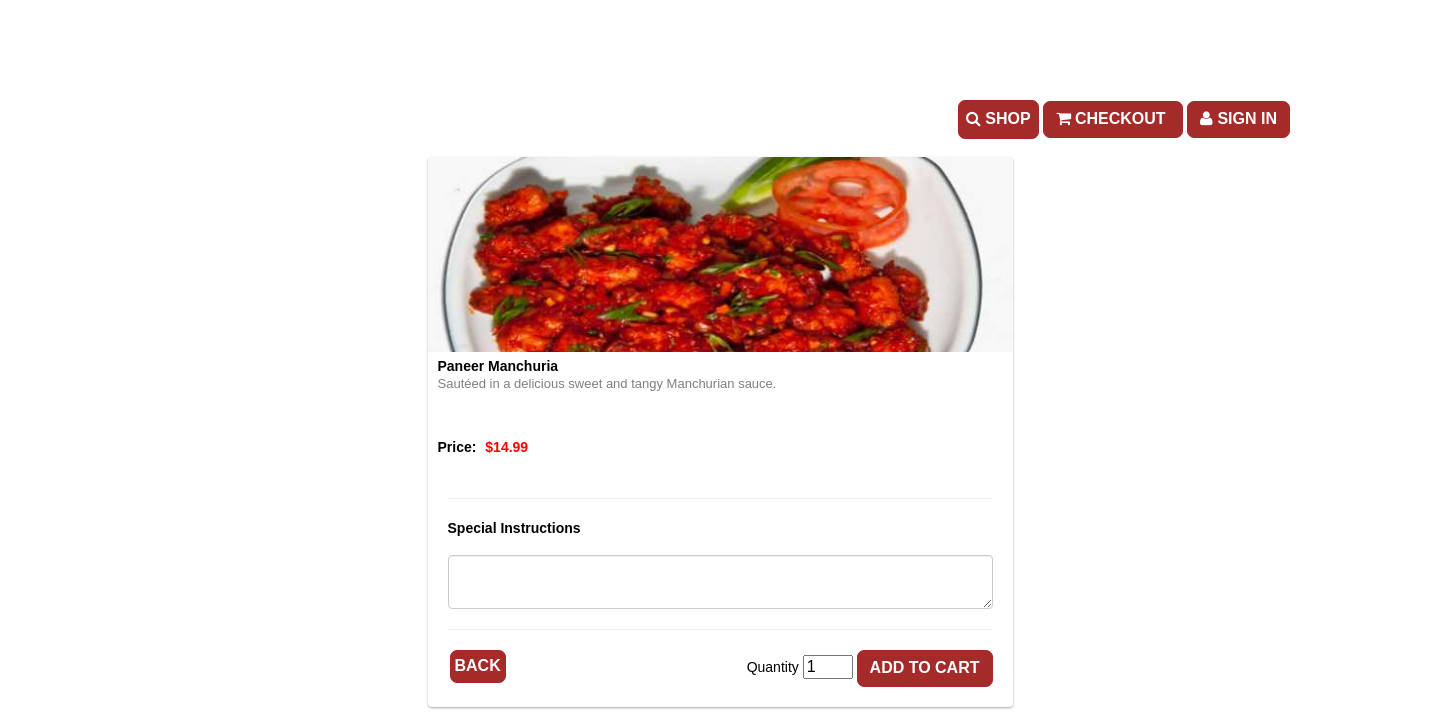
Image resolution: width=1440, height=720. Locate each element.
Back (478, 665)
